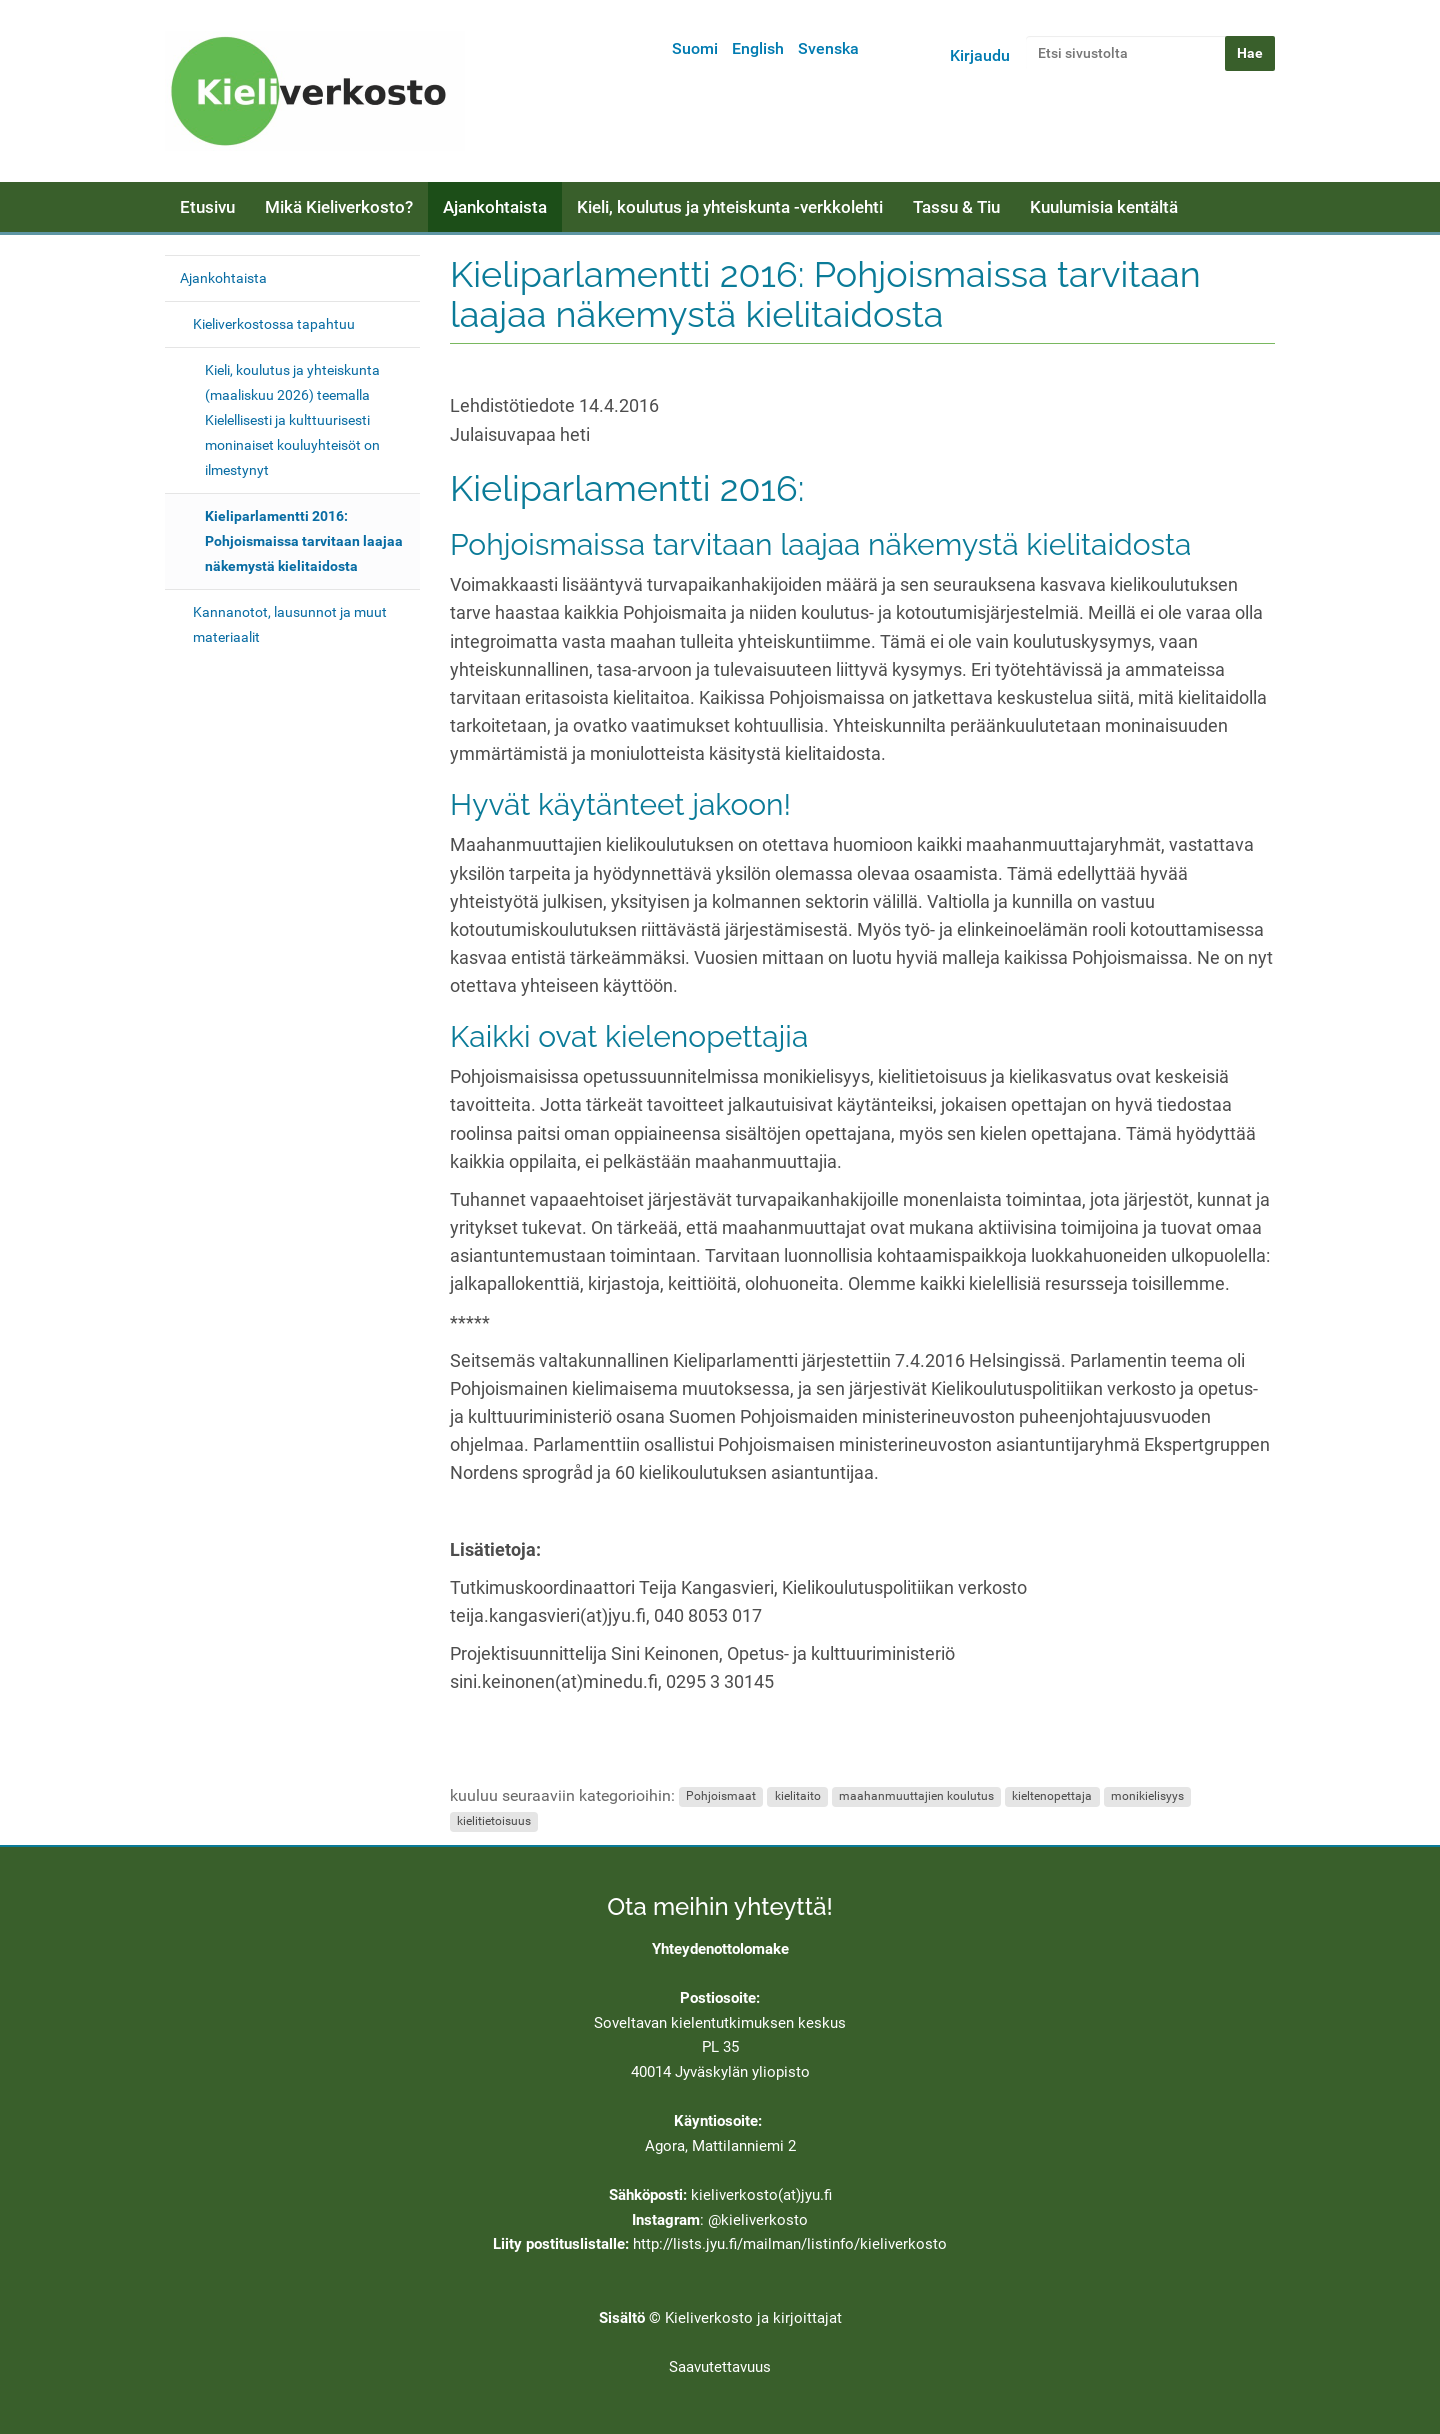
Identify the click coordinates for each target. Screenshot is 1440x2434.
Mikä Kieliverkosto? (339, 207)
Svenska (828, 48)
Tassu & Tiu (956, 207)
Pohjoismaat (721, 1797)
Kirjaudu (980, 55)
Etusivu (207, 207)
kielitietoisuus (494, 1822)
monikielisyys (1147, 1797)
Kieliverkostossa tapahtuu (274, 324)
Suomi (695, 48)
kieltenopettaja (1052, 1797)
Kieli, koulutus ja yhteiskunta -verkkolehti (730, 207)
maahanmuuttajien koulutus (916, 1797)
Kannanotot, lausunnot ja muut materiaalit (290, 624)
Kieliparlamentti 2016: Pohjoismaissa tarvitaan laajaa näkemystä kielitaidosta (304, 541)
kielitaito (798, 1797)
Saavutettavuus (720, 2367)
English (758, 48)
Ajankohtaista (495, 207)
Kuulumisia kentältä (1104, 207)
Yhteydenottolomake (720, 1949)
